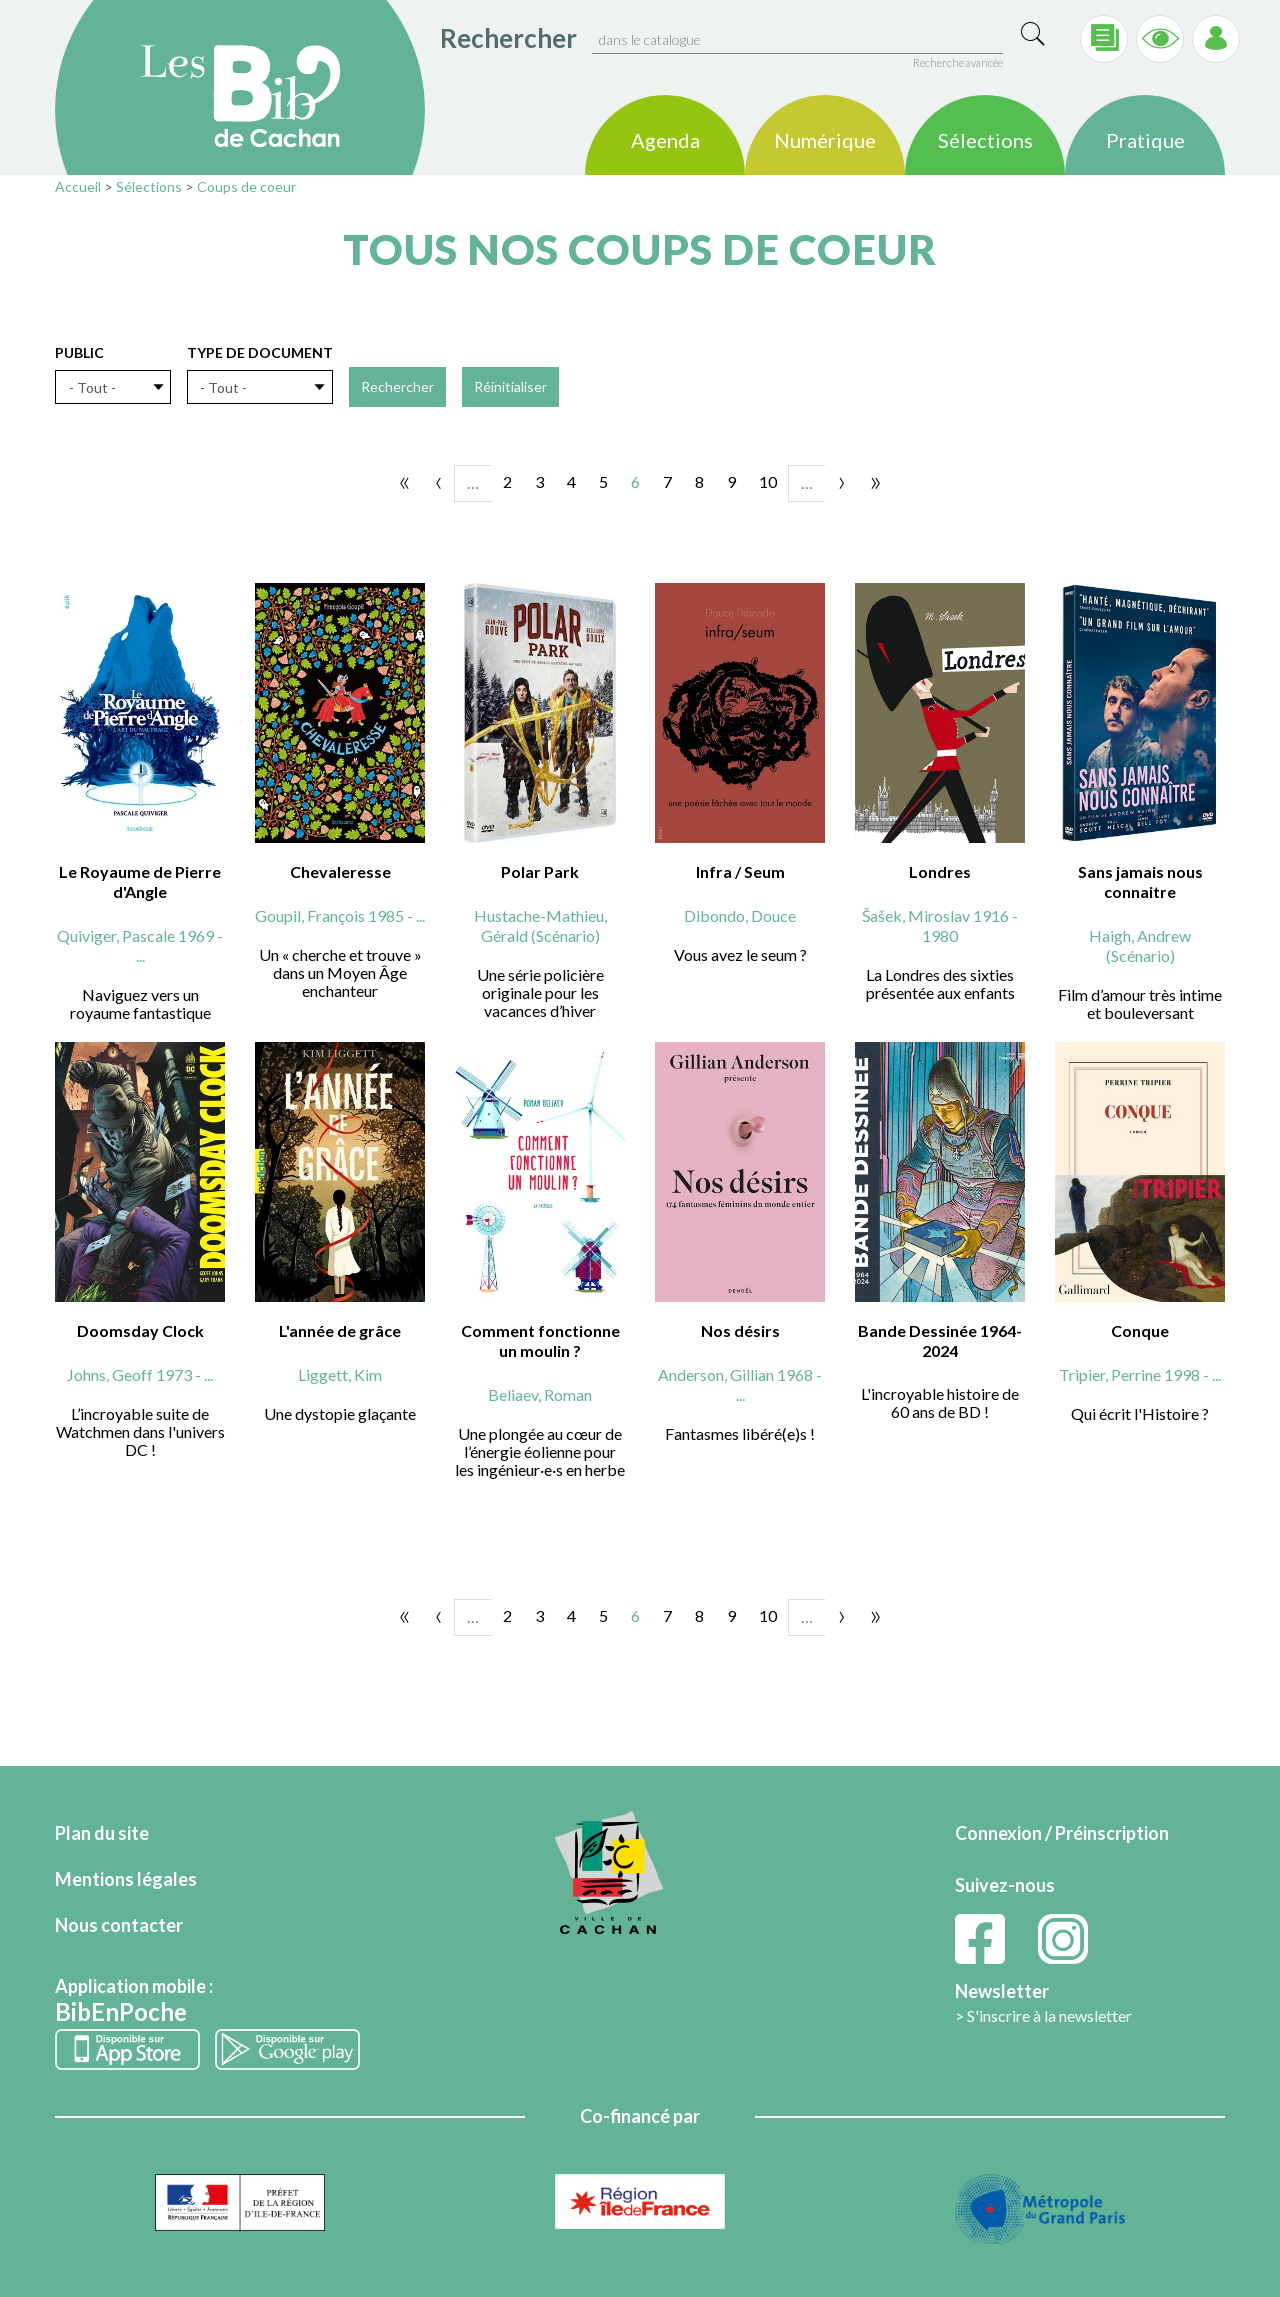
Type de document (260, 352)
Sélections (985, 141)
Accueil (78, 186)
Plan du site (102, 1833)
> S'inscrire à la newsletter (1043, 2015)
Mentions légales (126, 1879)
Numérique (825, 141)
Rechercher (508, 38)
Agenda (665, 141)
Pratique (1145, 141)
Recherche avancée (958, 62)
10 (768, 481)
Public (79, 352)
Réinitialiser (510, 386)
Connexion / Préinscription (1062, 1833)
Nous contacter (119, 1925)
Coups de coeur (246, 186)
